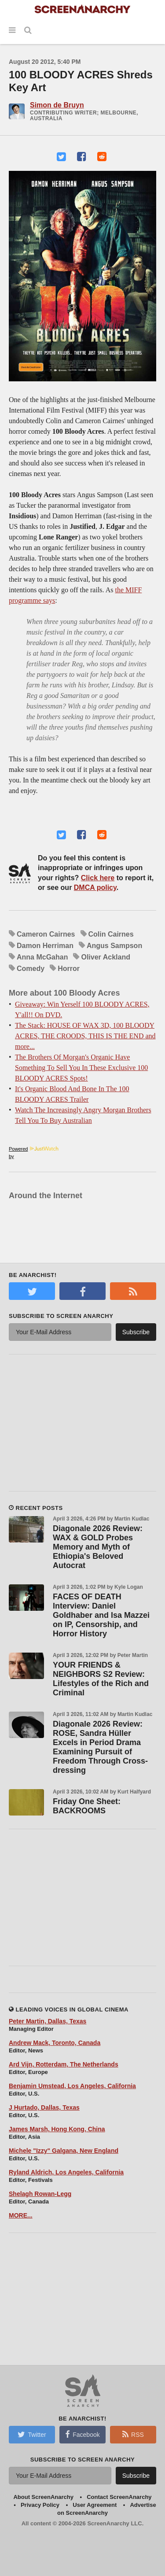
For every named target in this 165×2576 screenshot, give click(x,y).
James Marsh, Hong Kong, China (57, 2129)
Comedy (30, 968)
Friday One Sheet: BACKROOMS (87, 1806)
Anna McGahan (42, 957)
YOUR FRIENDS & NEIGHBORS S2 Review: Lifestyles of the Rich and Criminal (101, 1679)
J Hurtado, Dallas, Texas (44, 2107)
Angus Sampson (114, 945)
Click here (97, 878)
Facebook (82, 2434)
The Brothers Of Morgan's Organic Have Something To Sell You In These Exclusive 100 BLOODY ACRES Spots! (81, 1067)
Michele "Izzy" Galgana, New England (63, 2150)
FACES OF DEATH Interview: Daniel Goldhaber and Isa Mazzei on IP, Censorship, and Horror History (101, 1615)
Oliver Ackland (105, 957)
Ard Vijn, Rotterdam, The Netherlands (63, 2064)
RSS (133, 2434)
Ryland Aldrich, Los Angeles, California (66, 2172)
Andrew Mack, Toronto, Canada (54, 2042)
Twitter (32, 2434)
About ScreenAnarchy (43, 2497)
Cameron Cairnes (46, 934)
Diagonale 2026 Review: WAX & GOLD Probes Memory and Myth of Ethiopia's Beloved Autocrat (98, 1547)
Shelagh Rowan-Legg (40, 2193)
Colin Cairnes (111, 934)
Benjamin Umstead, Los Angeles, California (72, 2085)
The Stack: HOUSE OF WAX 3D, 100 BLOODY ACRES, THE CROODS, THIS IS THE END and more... (85, 1036)
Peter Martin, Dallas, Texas (47, 2021)
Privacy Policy (40, 2505)
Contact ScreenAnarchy (119, 2497)
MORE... (21, 2215)
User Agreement (95, 2505)
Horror (69, 968)
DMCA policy (95, 887)
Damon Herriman (45, 945)
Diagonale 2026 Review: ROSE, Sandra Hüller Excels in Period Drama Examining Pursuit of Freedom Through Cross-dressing (100, 1747)
